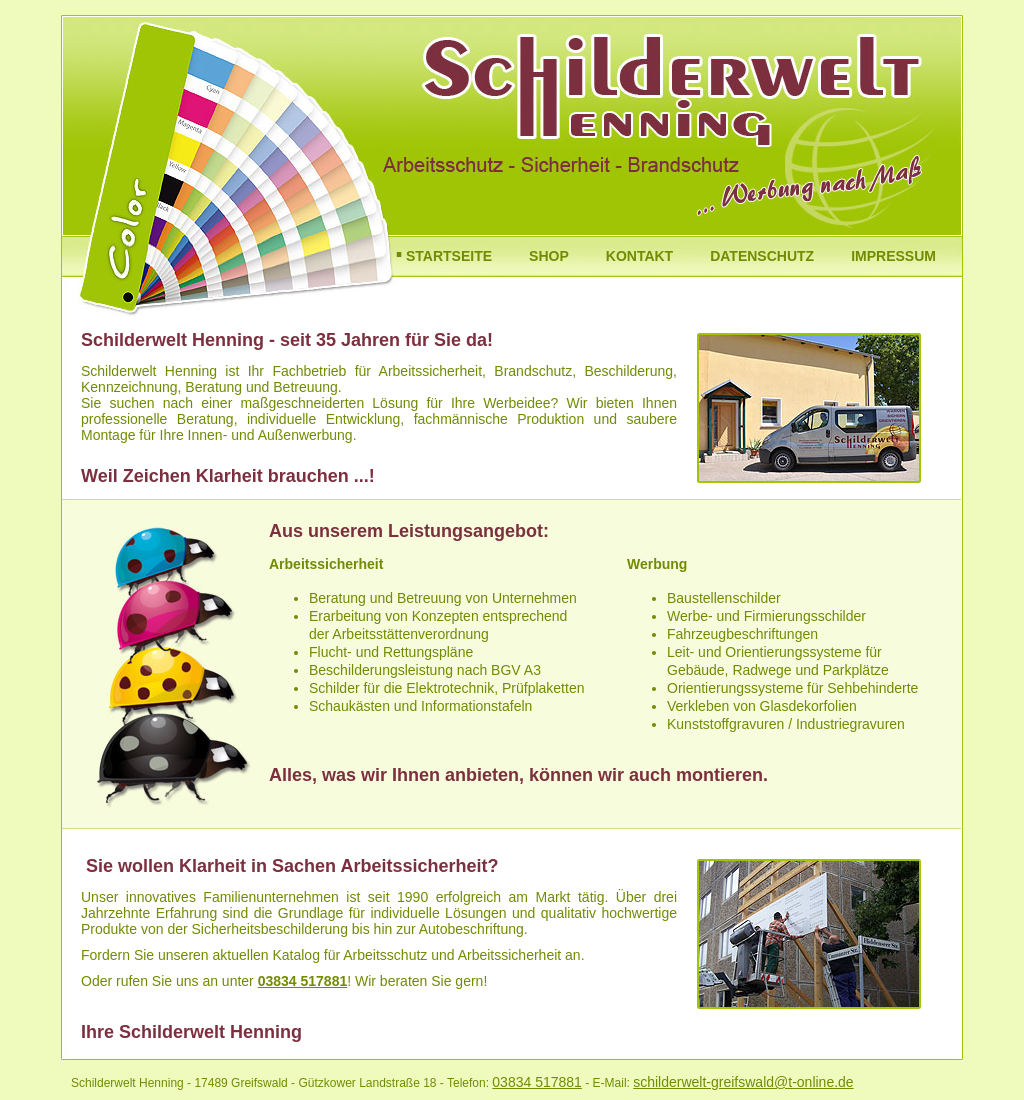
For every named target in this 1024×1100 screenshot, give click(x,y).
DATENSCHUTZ (762, 256)
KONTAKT (639, 256)
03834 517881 (303, 981)
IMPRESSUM (893, 256)
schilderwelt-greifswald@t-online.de (743, 1082)
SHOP (549, 256)
